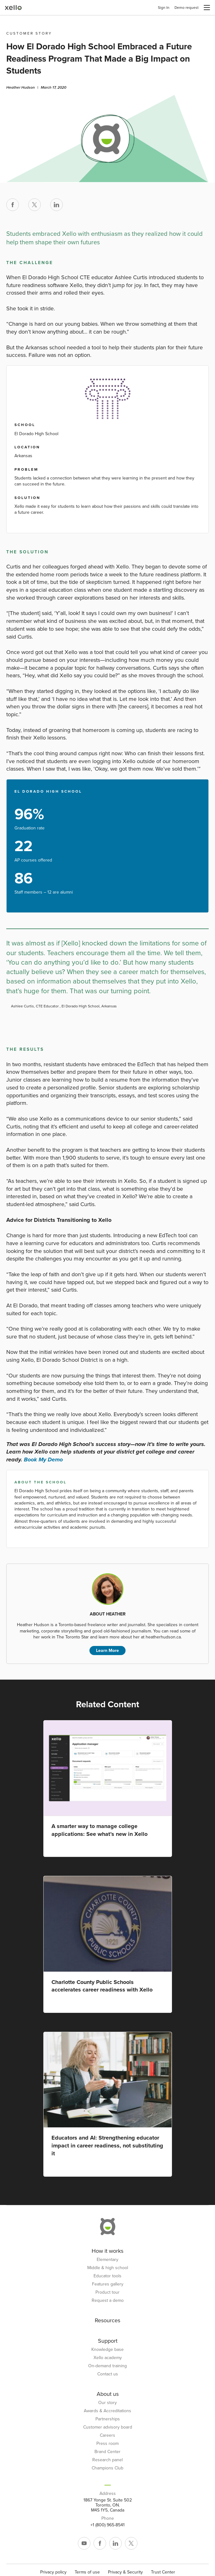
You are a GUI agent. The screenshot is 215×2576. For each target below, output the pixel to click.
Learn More (107, 1650)
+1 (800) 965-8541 (107, 2525)
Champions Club (107, 2468)
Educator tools (107, 2276)
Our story (107, 2402)
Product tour (107, 2292)
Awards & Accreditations (107, 2410)
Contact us (107, 2374)
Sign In (163, 7)
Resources (107, 2320)
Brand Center (107, 2451)
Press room (107, 2443)
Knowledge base (107, 2349)
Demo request (187, 7)
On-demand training (107, 2365)
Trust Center (163, 2572)
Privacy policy (53, 2572)
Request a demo (108, 2300)
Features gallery (107, 2284)
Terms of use (87, 2572)
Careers (107, 2435)
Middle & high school (107, 2267)
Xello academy (108, 2357)
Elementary (107, 2259)
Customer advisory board (107, 2427)
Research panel (107, 2459)
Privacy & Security (125, 2572)
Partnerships (107, 2419)
